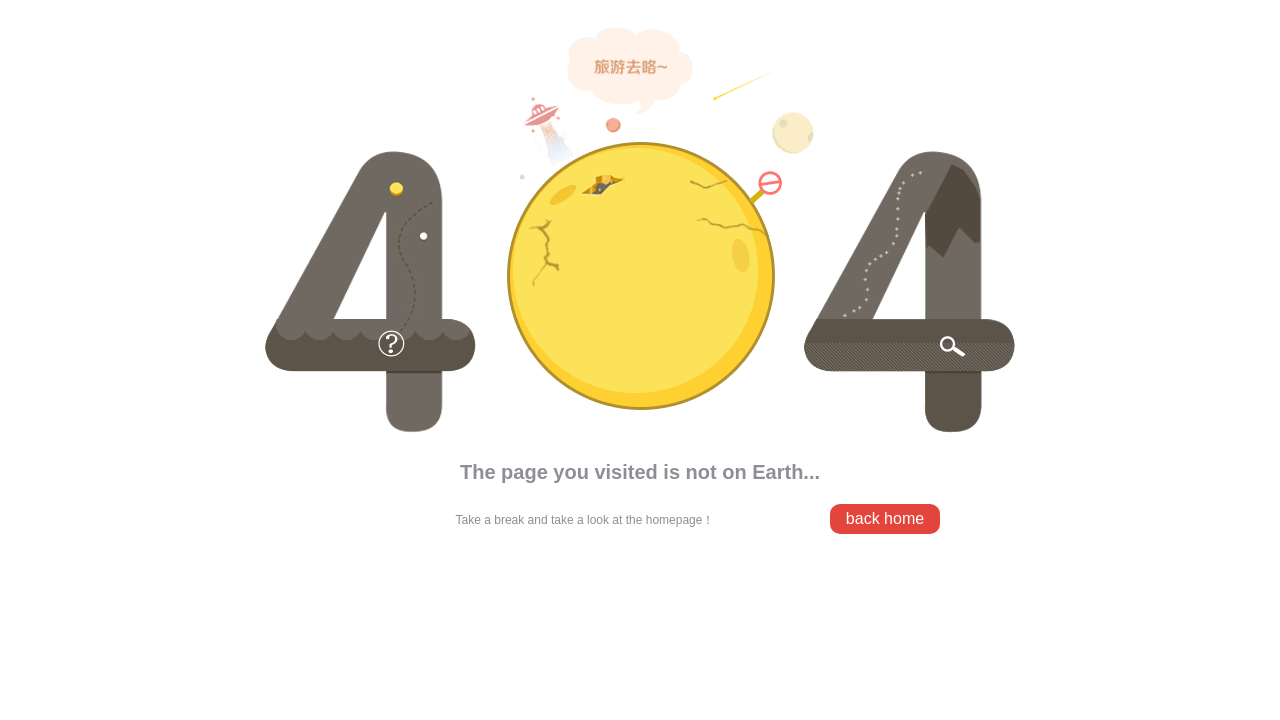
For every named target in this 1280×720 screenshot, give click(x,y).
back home (885, 518)
